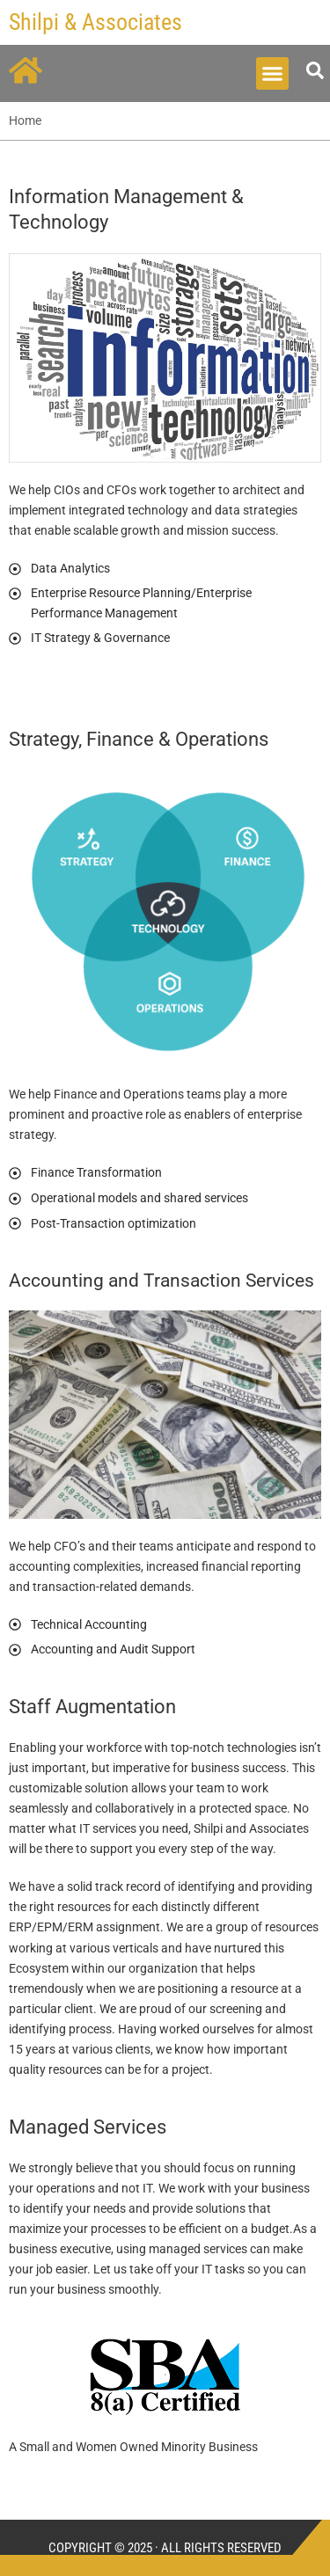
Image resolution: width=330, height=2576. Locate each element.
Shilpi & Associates (95, 22)
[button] (273, 74)
